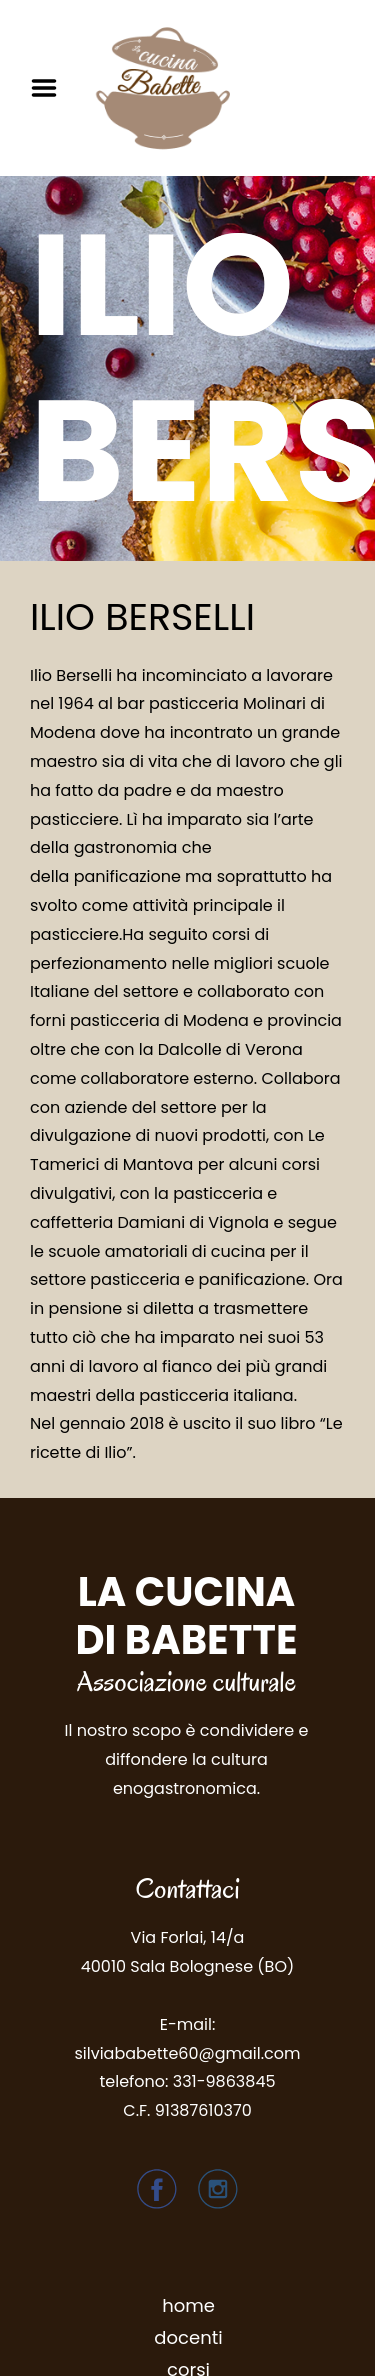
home (188, 2305)
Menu (51, 88)
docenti (188, 2337)
